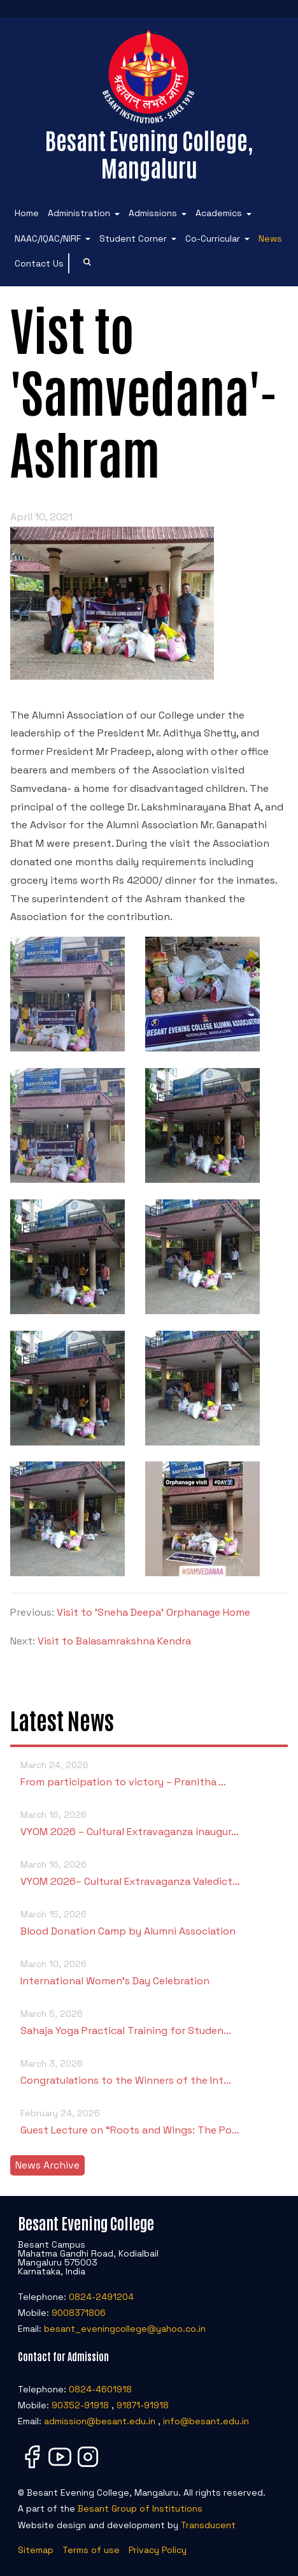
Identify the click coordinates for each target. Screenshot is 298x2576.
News (270, 238)
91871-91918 (143, 2405)
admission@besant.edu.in (99, 2421)
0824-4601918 (100, 2389)
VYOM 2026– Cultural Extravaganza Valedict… (149, 1872)
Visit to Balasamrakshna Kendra (114, 1641)
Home (27, 213)
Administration (79, 213)
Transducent (208, 2525)
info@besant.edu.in (206, 2421)
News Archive (47, 2165)
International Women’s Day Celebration (149, 1971)
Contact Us (39, 263)
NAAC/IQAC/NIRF (48, 238)
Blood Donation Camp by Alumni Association (149, 1922)
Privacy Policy (158, 2550)
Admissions (153, 213)
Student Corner (133, 238)
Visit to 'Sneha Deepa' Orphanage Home (153, 1612)
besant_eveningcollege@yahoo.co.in (125, 2328)
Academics (218, 213)
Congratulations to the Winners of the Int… (149, 2071)
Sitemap (35, 2550)
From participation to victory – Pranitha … (149, 1773)
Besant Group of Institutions (140, 2508)
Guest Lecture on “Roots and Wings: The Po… (149, 2121)
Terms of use (91, 2550)
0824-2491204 (101, 2296)
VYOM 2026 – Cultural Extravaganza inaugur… (149, 1822)
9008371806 (79, 2312)
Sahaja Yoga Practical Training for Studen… (149, 2021)
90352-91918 (80, 2405)
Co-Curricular (212, 238)
